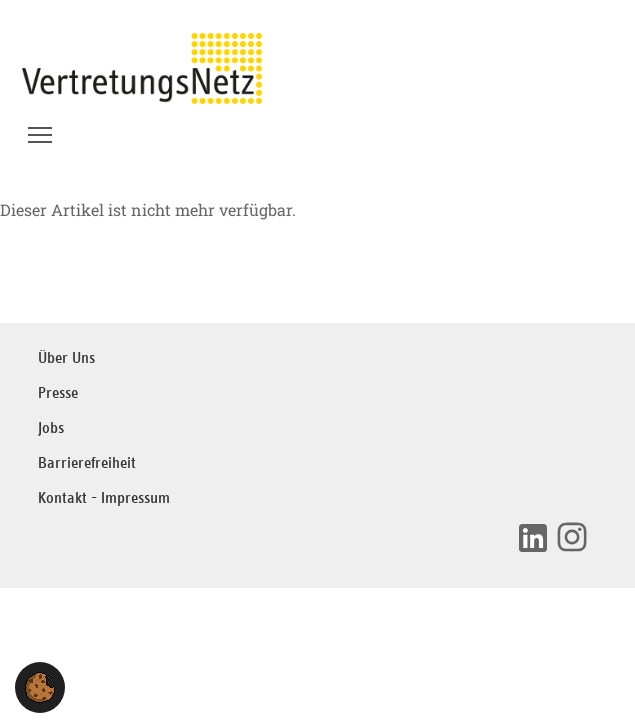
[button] (40, 687)
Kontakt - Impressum (104, 498)
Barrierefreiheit (87, 463)
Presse (58, 393)
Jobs (51, 428)
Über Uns (66, 358)
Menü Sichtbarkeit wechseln (41, 128)
